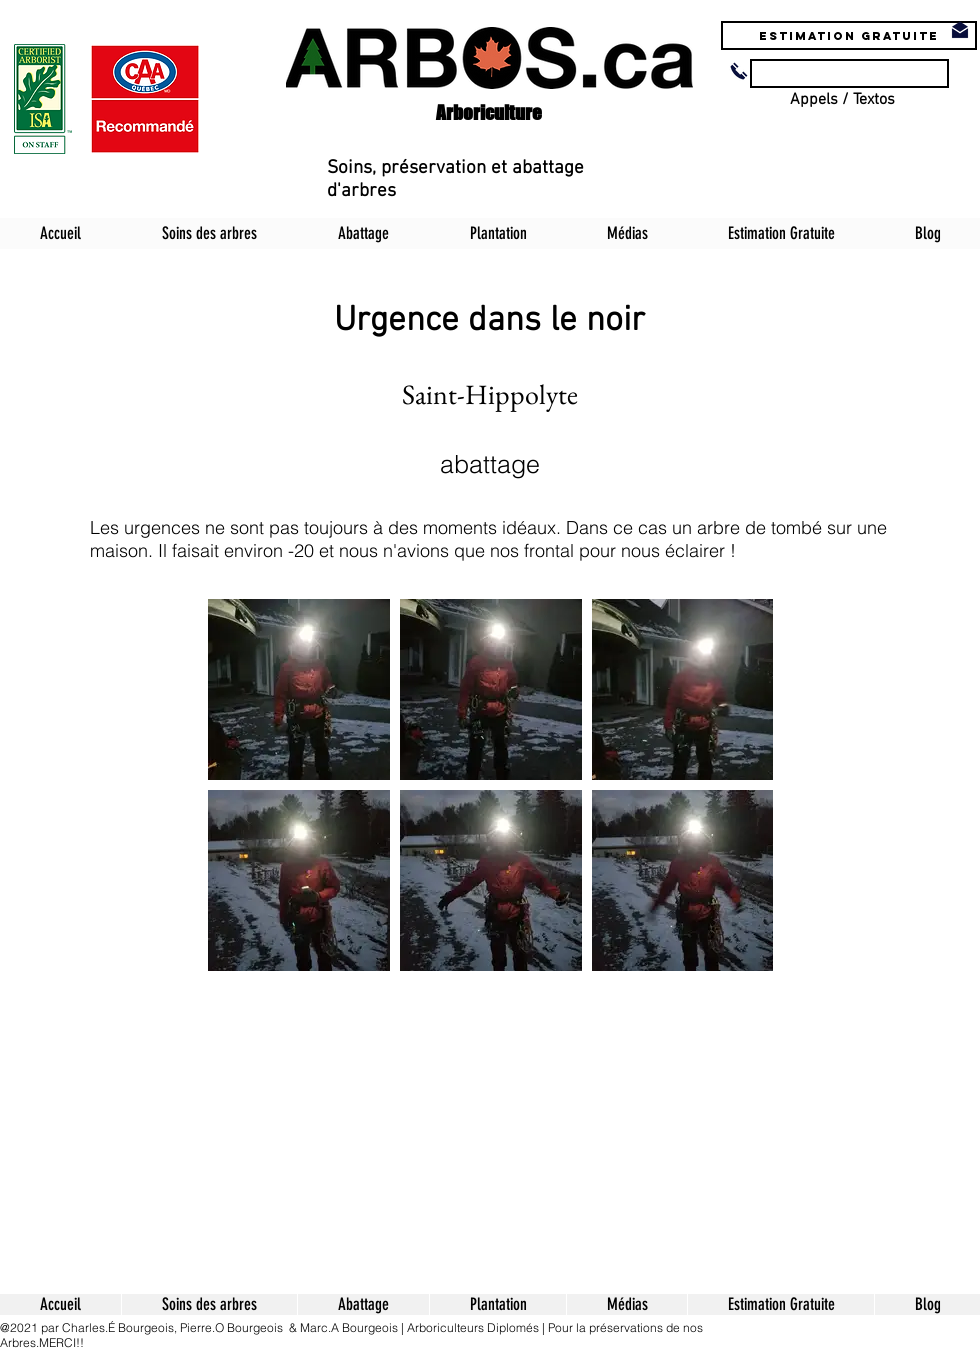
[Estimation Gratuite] (849, 35)
